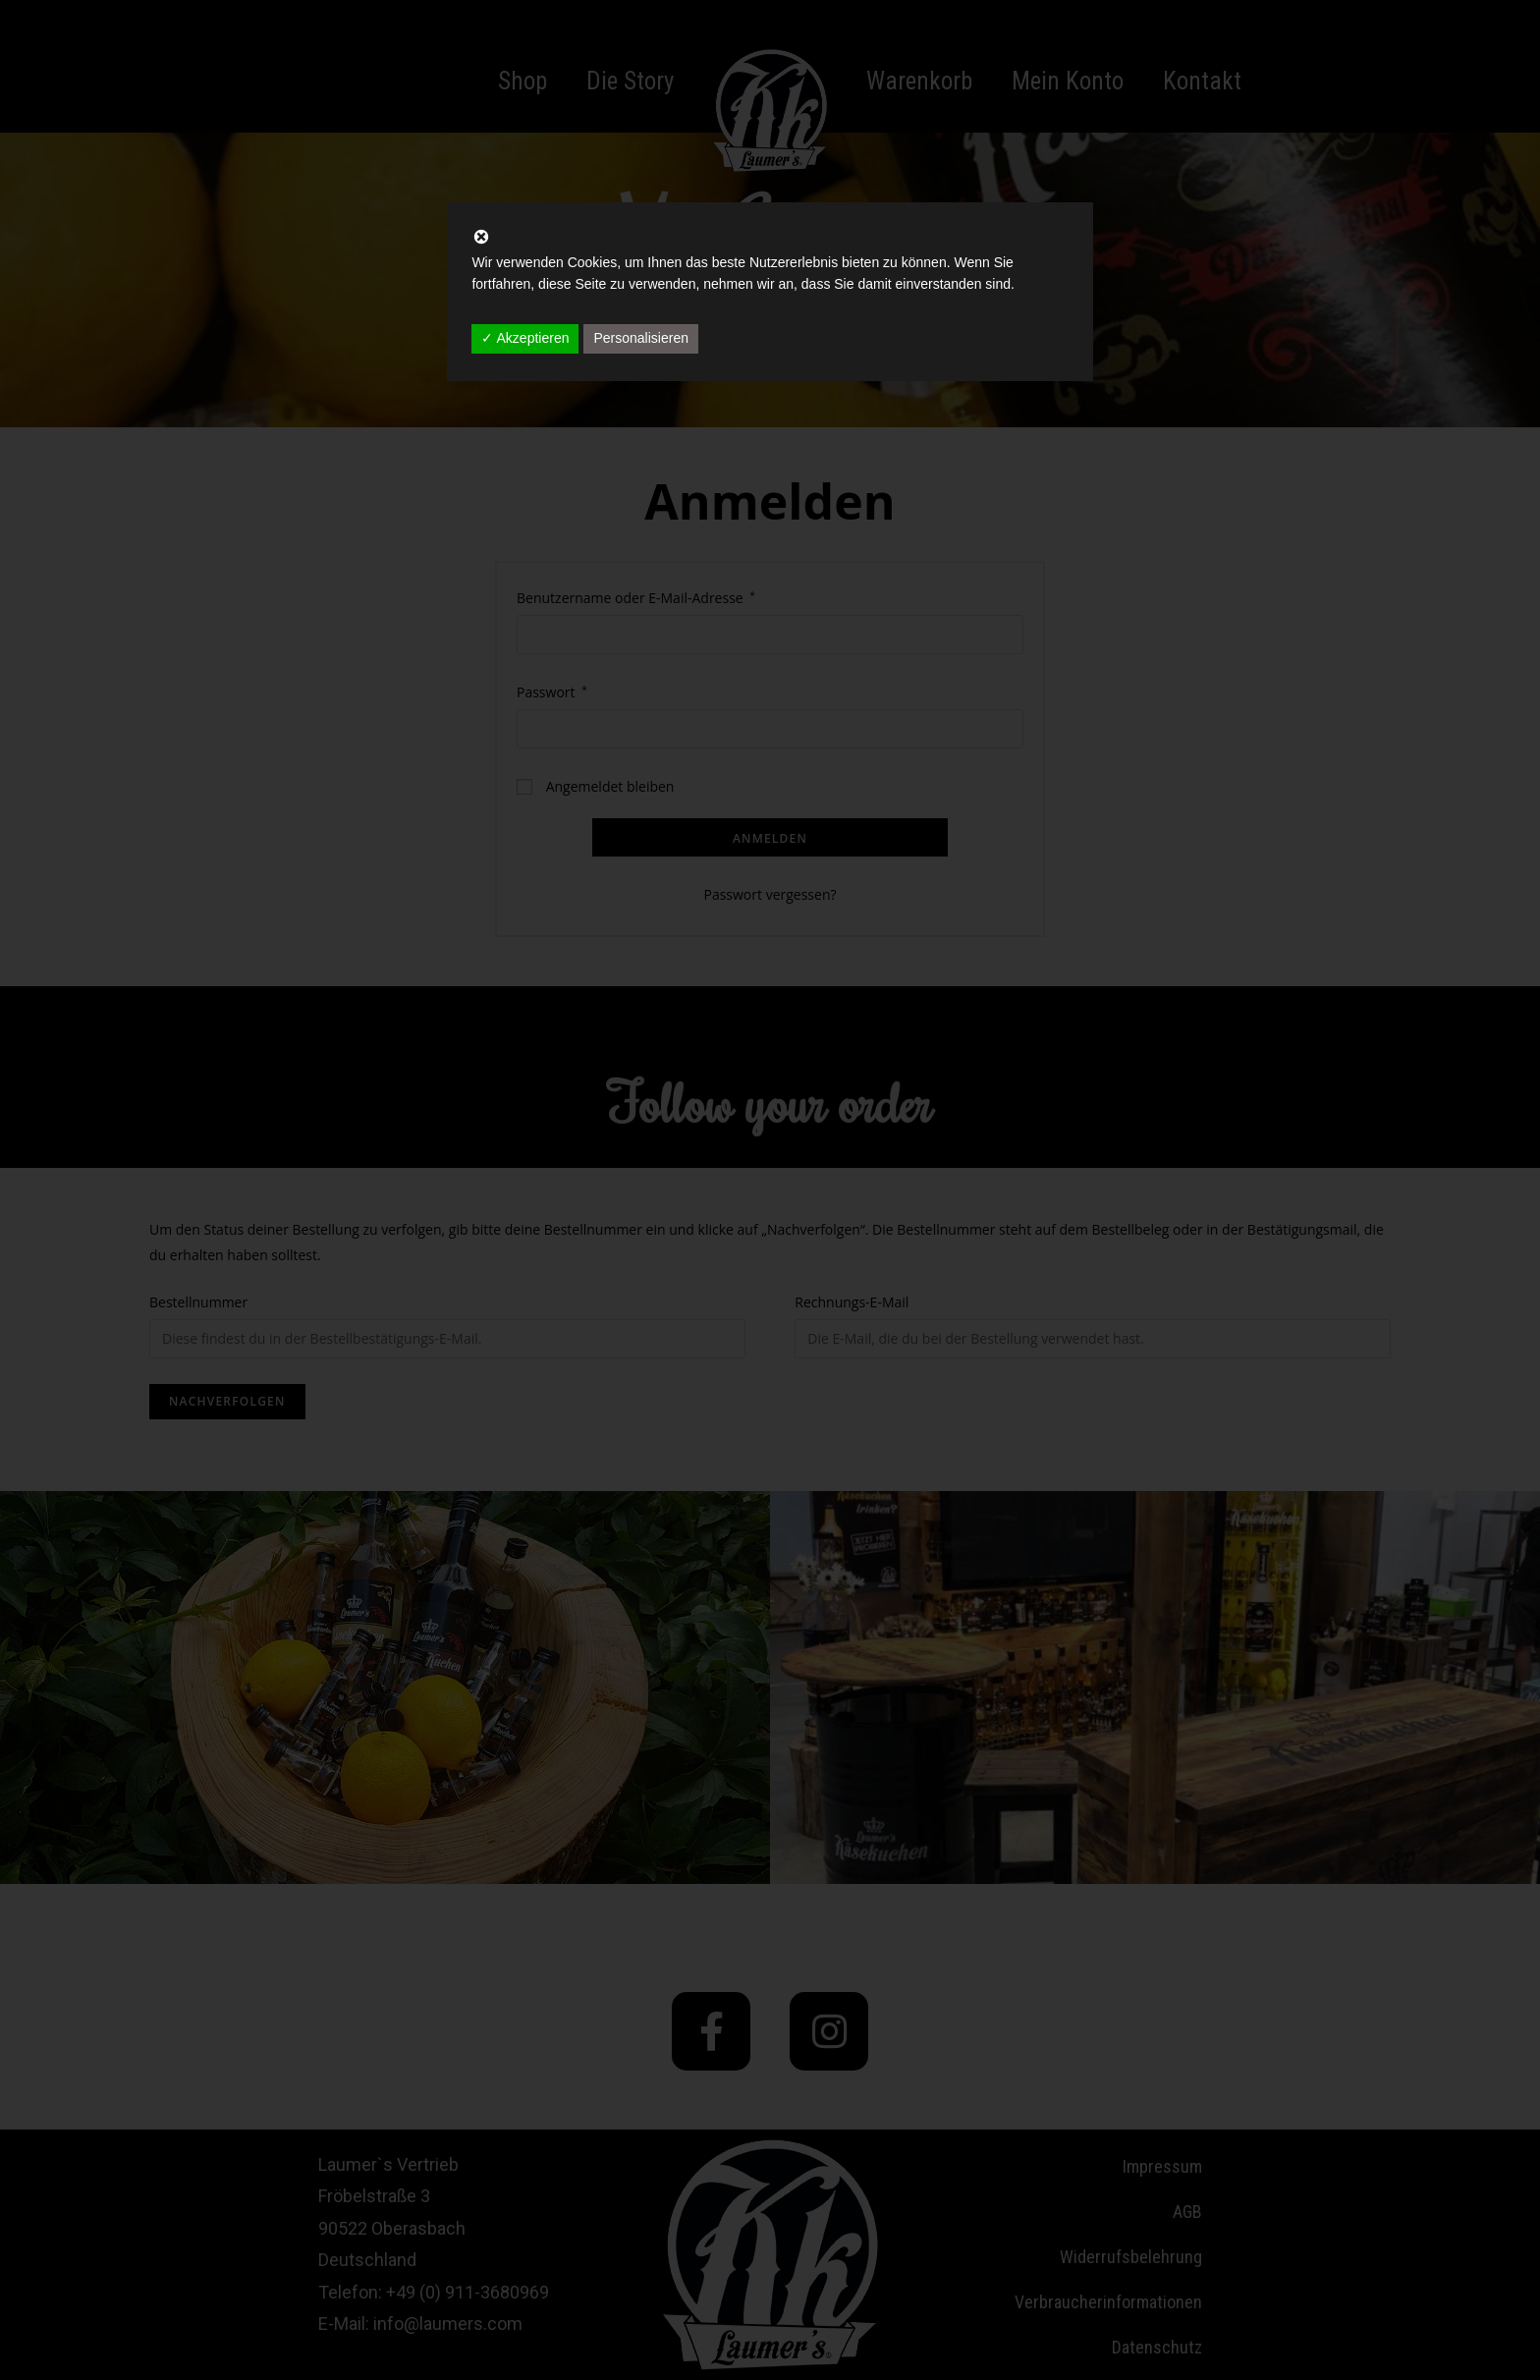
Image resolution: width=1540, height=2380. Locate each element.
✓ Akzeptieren (525, 338)
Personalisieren (640, 338)
